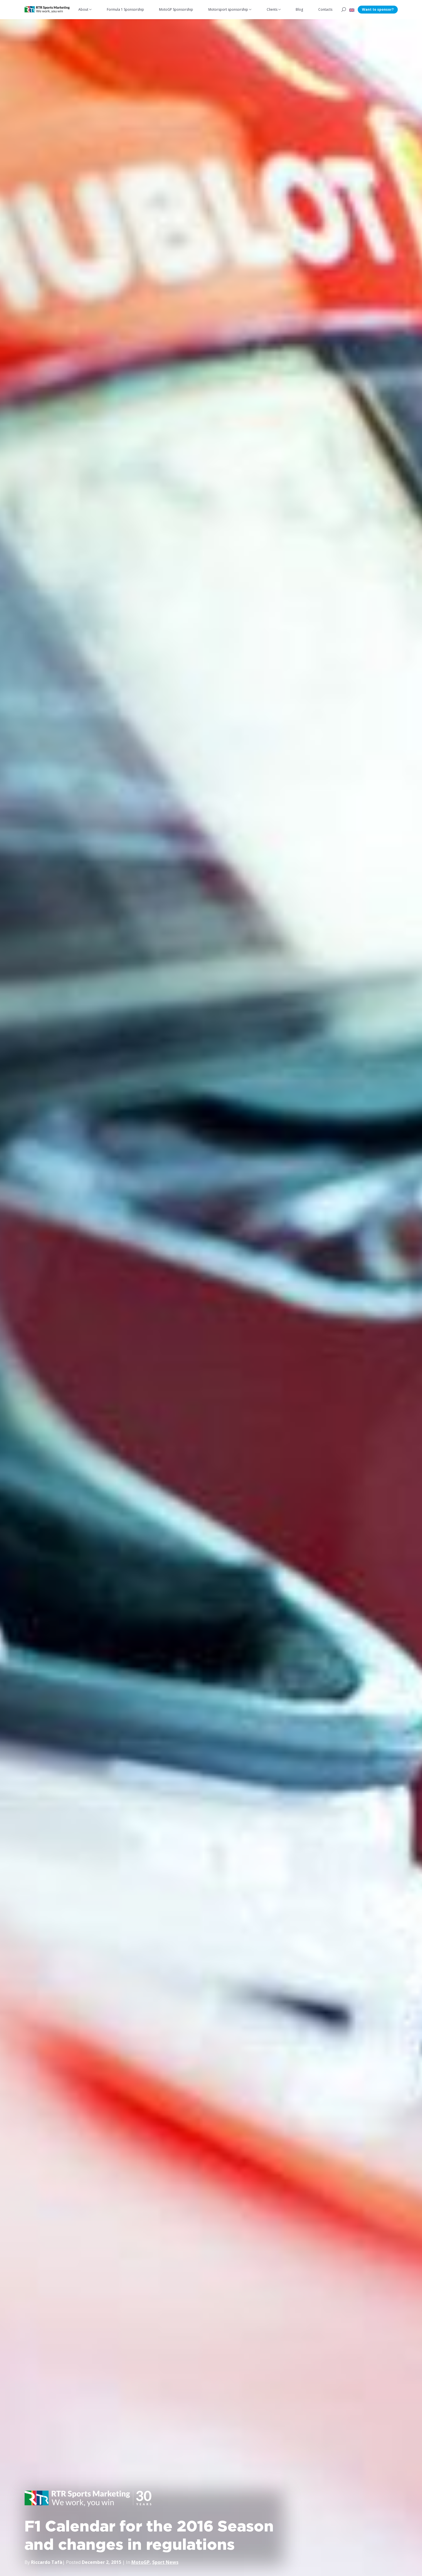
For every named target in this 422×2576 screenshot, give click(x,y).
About (83, 9)
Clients (272, 9)
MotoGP (140, 2562)
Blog (299, 9)
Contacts (325, 9)
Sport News (165, 2562)
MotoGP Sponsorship (176, 9)
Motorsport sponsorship (228, 9)
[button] (351, 9)
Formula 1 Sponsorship (125, 9)
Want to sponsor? (378, 9)
